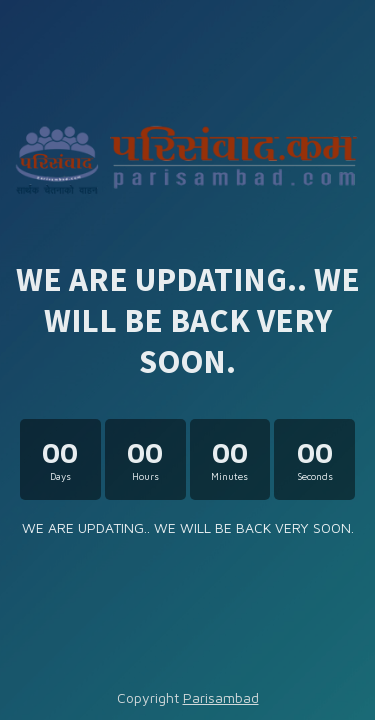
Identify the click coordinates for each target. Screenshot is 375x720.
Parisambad (221, 697)
